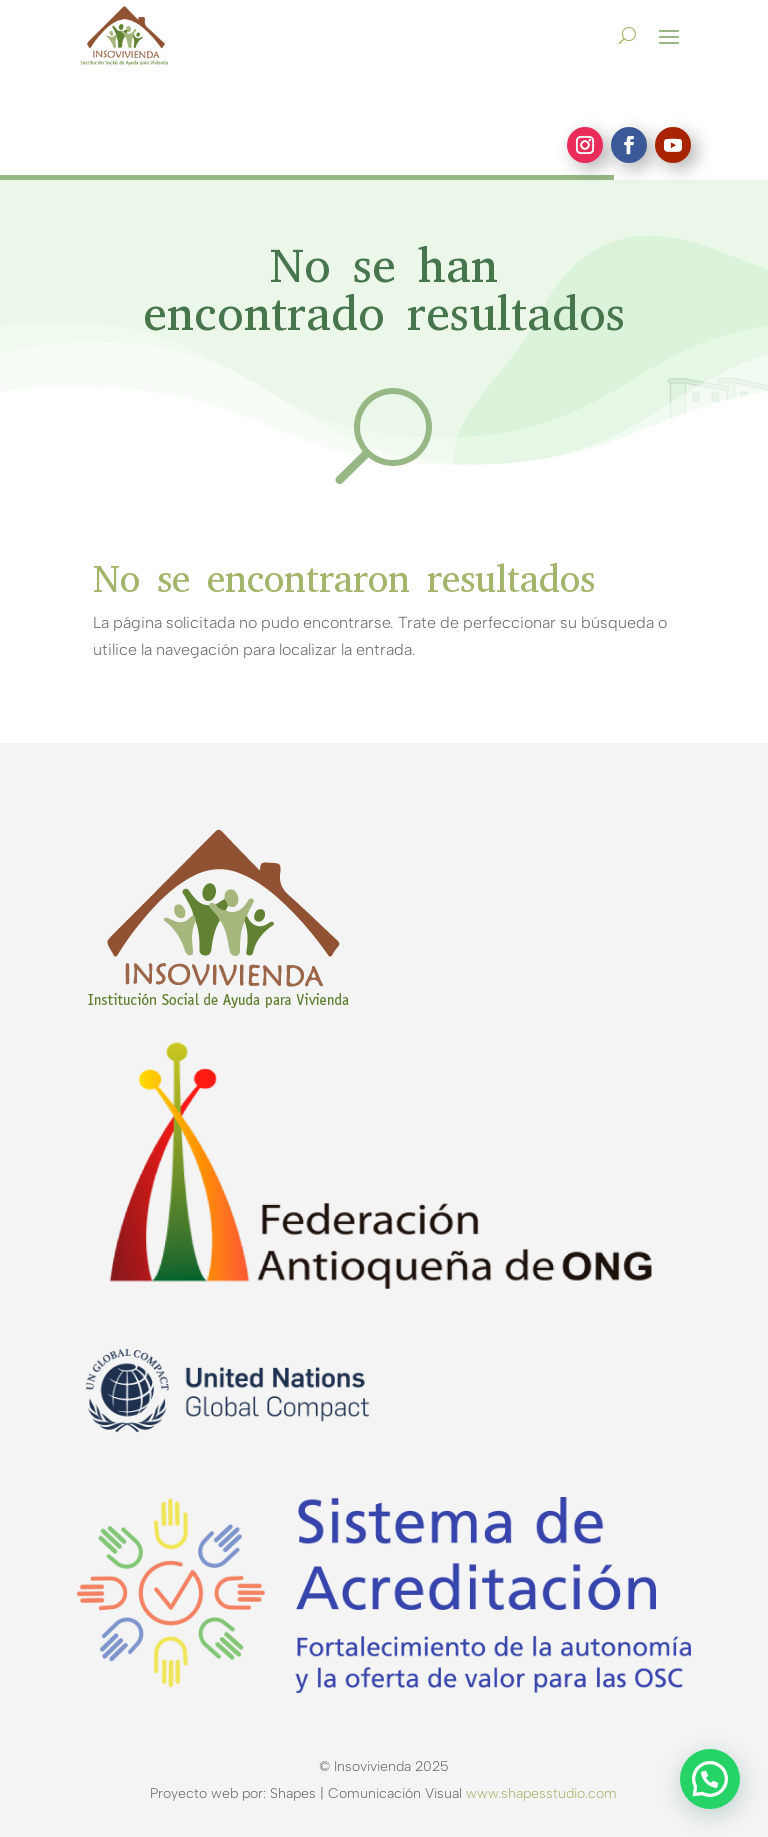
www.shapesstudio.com (541, 1793)
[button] (710, 1779)
